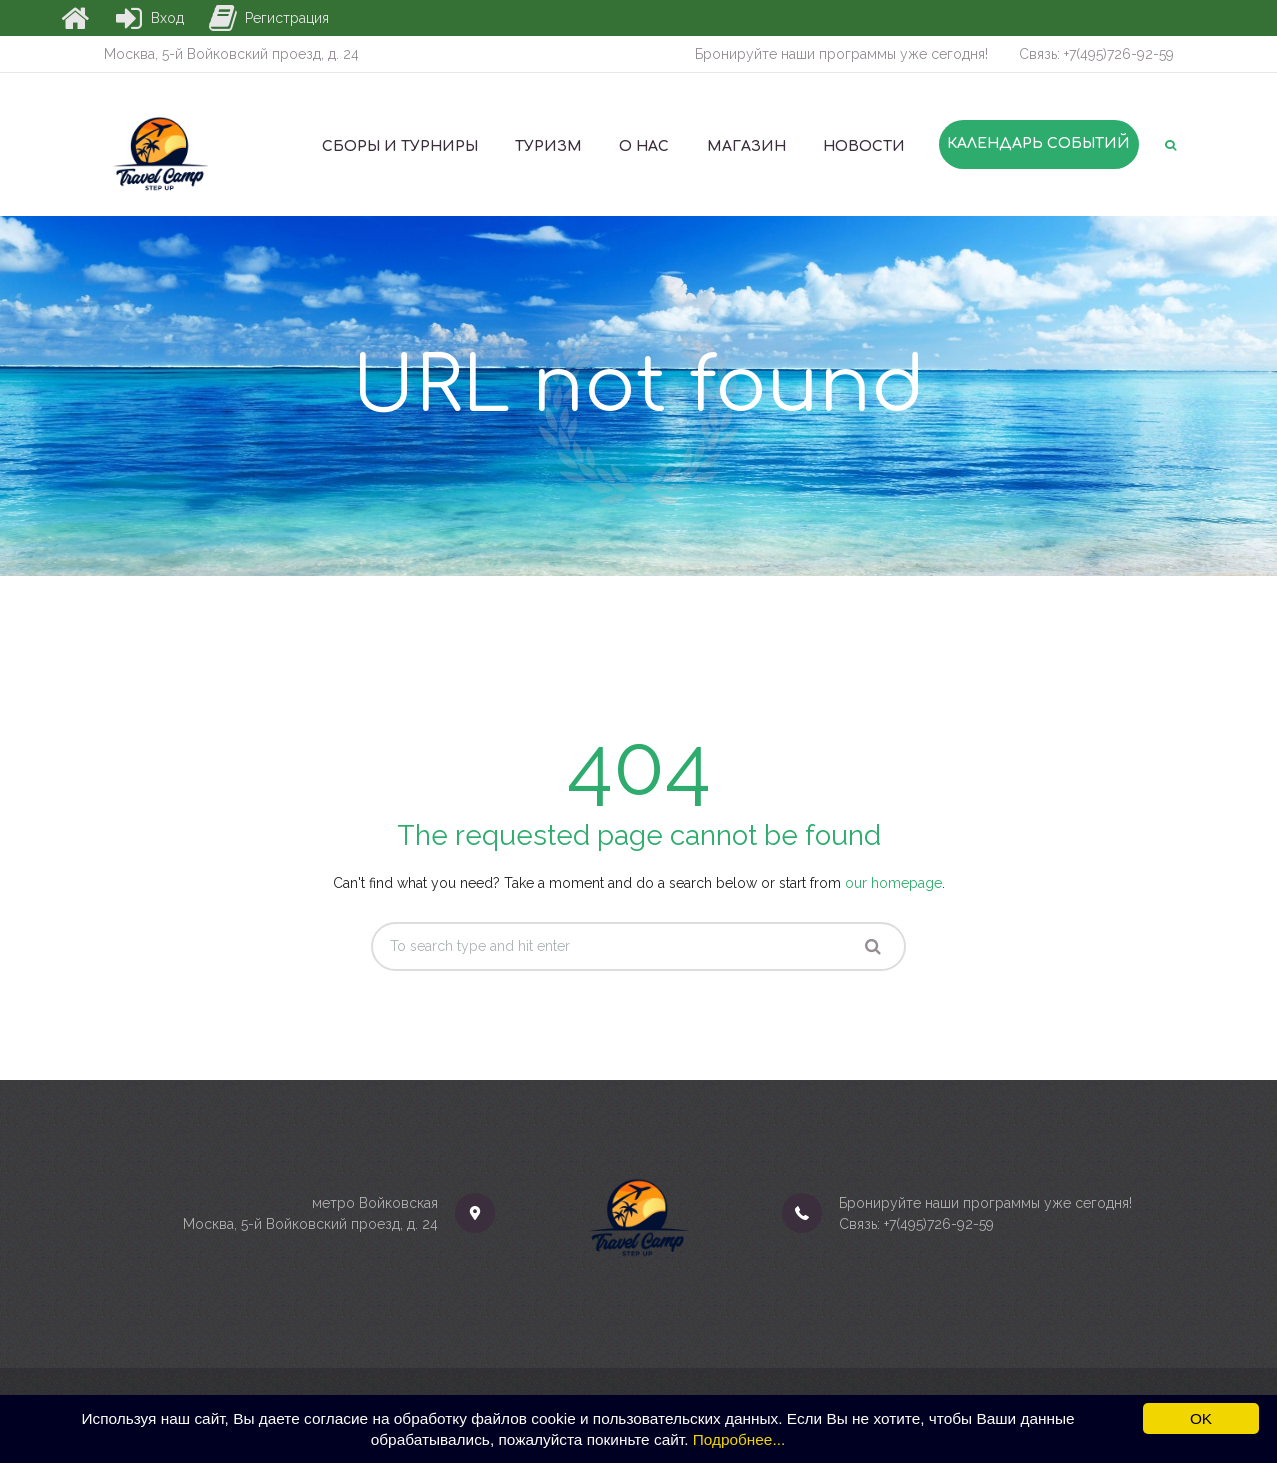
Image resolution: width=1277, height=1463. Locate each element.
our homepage (893, 883)
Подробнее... (739, 1439)
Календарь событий (1038, 143)
